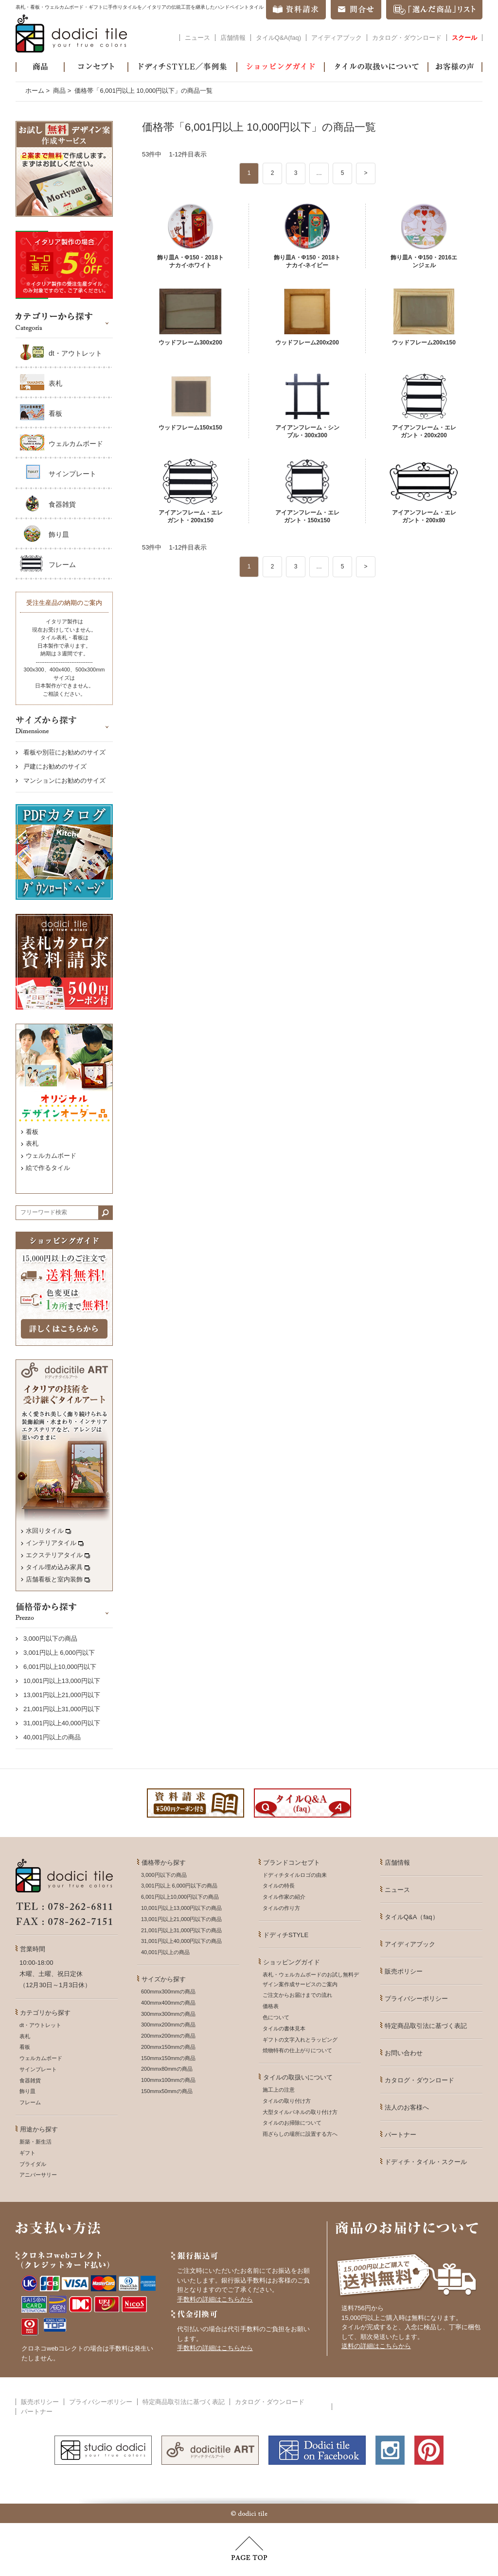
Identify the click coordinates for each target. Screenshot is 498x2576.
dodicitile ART (210, 2450)
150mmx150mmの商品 (168, 2058)
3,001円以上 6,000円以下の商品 (179, 1886)
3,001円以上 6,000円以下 (59, 1652)
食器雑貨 (62, 504)
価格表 (271, 2006)
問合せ (356, 9)
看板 (55, 413)
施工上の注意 (279, 2090)
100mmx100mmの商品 (168, 2080)
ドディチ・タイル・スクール (426, 2161)
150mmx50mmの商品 (167, 2091)
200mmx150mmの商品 (168, 2047)
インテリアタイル (55, 1542)
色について (276, 2017)
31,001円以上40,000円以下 (61, 1723)
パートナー (400, 2134)
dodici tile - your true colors (71, 33)
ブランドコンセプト (291, 1862)
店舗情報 (233, 37)
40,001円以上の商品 (52, 1737)
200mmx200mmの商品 (168, 2036)
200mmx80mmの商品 (167, 2069)
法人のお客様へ (407, 2107)
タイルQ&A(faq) (278, 37)
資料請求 (296, 9)
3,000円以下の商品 (50, 1638)
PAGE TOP (249, 2548)
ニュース (197, 37)
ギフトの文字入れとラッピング (300, 2040)
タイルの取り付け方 (287, 2101)
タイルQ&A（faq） (412, 1917)
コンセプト (96, 67)
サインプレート (72, 474)
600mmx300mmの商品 (168, 1991)
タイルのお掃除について (292, 2123)
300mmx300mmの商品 (168, 2014)
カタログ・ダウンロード (407, 37)
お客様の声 (454, 67)
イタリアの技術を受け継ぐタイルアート (64, 1475)
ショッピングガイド (280, 67)
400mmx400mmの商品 (168, 2003)
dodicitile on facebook (317, 2450)
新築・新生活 (35, 2142)
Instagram (390, 2450)
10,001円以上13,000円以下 (61, 1680)
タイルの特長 (279, 1886)
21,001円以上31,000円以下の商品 (181, 1930)
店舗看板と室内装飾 (58, 1579)
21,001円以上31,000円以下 (61, 1709)
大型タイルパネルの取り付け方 (300, 2112)
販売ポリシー (404, 1971)
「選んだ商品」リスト (434, 9)
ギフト (27, 2153)
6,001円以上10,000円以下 (59, 1666)
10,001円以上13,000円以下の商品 (181, 1908)
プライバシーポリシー (416, 1998)
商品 (40, 67)
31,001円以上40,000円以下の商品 (181, 1941)
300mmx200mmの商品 (168, 2024)
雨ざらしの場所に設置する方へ (300, 2134)
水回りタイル (48, 1530)
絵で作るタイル (48, 1167)
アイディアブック (336, 37)
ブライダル (32, 2164)
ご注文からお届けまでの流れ (297, 1995)
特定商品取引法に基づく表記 (426, 2025)
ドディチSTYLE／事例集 (182, 67)
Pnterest (429, 2450)
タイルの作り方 (281, 1908)
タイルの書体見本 (284, 2028)
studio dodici (103, 2450)
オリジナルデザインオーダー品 (64, 1072)
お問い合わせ (404, 2053)
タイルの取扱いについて (376, 67)
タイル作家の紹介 (284, 1897)
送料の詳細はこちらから (376, 2346)
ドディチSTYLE (285, 1935)
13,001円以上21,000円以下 (61, 1695)
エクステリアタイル (58, 1555)
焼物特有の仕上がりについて (297, 2050)
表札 (55, 383)
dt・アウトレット (75, 353)
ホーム (34, 90)
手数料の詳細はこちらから (215, 2299)
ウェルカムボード (76, 443)
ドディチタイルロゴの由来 (295, 1875)
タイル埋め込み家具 (58, 1567)
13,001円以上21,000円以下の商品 (181, 1919)
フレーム (62, 564)
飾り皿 (59, 534)
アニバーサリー (38, 2175)
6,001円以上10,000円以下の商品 (180, 1897)
